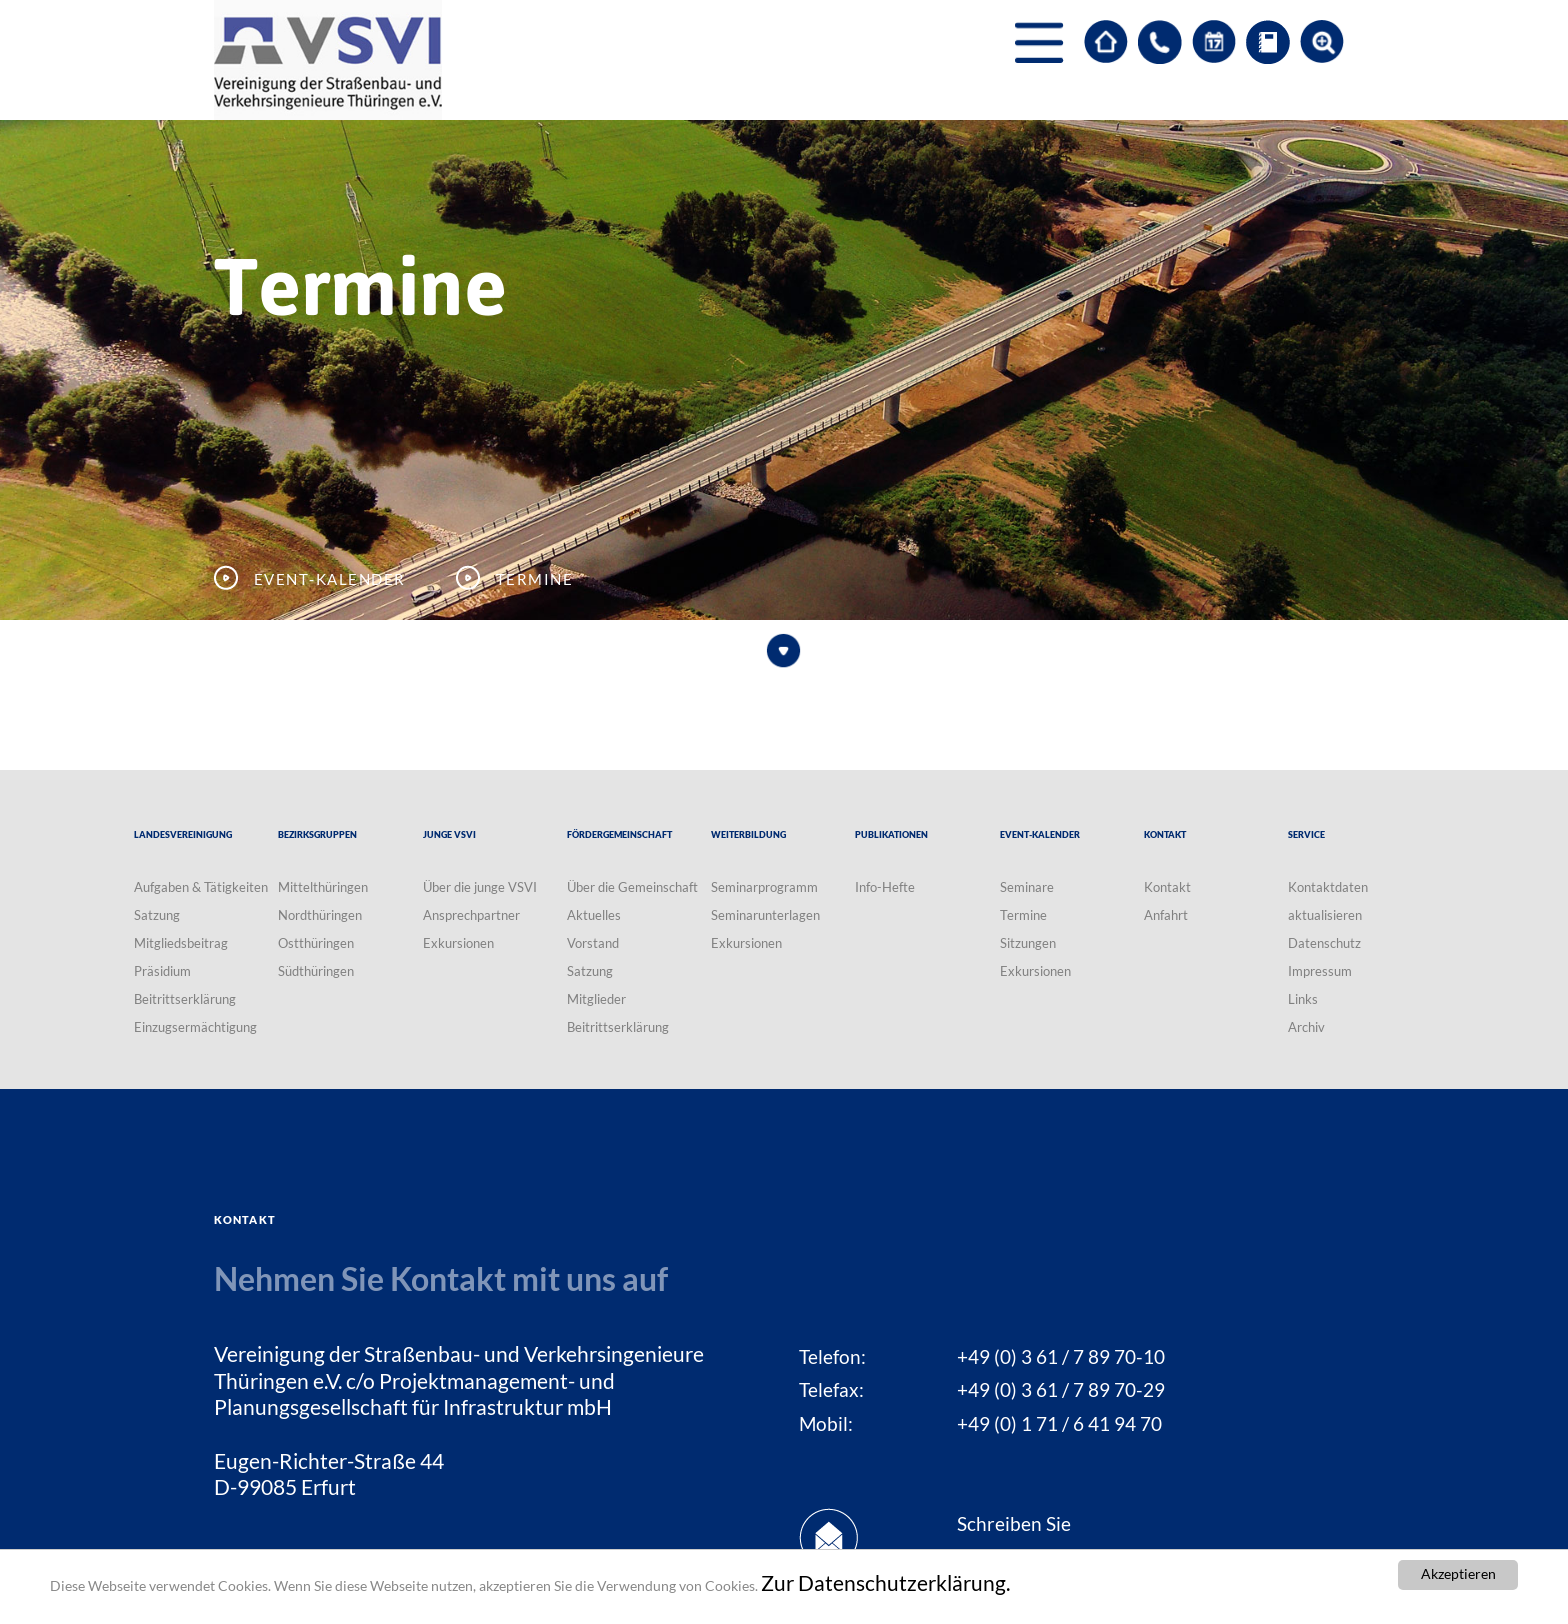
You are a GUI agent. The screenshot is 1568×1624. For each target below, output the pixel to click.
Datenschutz (1324, 943)
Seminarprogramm (764, 887)
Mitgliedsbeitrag (181, 943)
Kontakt (1167, 887)
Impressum (1320, 971)
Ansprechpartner (471, 915)
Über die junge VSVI (480, 887)
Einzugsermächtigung (195, 1027)
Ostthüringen (316, 943)
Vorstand (593, 943)
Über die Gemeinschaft (632, 887)
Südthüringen (316, 971)
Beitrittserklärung (185, 999)
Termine (1023, 915)
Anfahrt (1166, 915)
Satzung (157, 915)
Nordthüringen (320, 915)
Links (1303, 999)
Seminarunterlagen (765, 915)
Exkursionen (458, 943)
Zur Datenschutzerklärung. (885, 1583)
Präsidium (162, 971)
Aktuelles (594, 915)
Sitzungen (1028, 943)
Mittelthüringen (323, 887)
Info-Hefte (885, 887)
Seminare (1027, 887)
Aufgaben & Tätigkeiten (201, 887)
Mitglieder (596, 999)
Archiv (1306, 1027)
